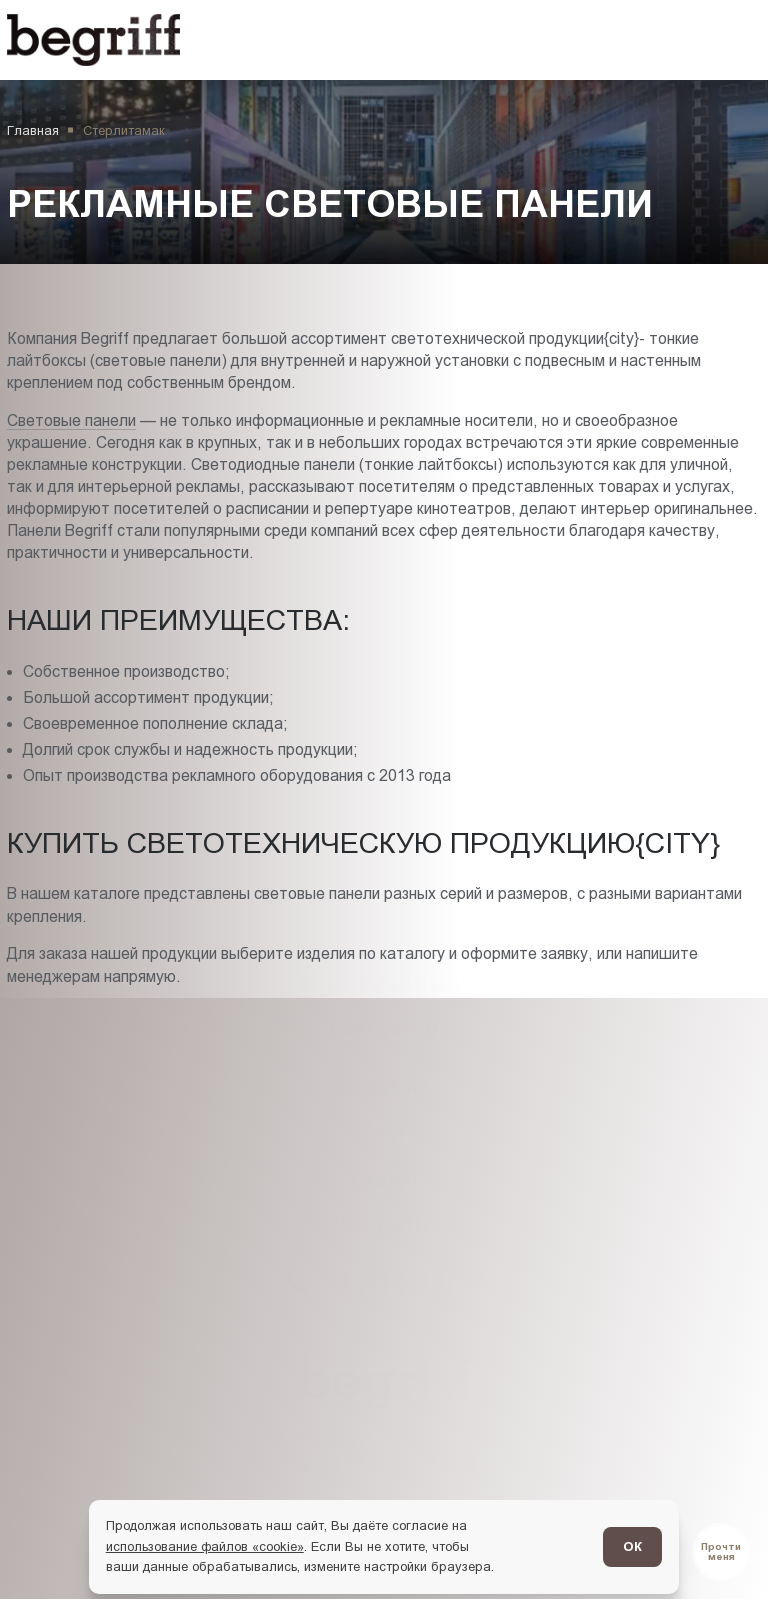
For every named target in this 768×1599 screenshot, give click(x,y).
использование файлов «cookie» (205, 1546)
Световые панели (71, 420)
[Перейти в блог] (721, 1552)
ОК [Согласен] (632, 1546)
